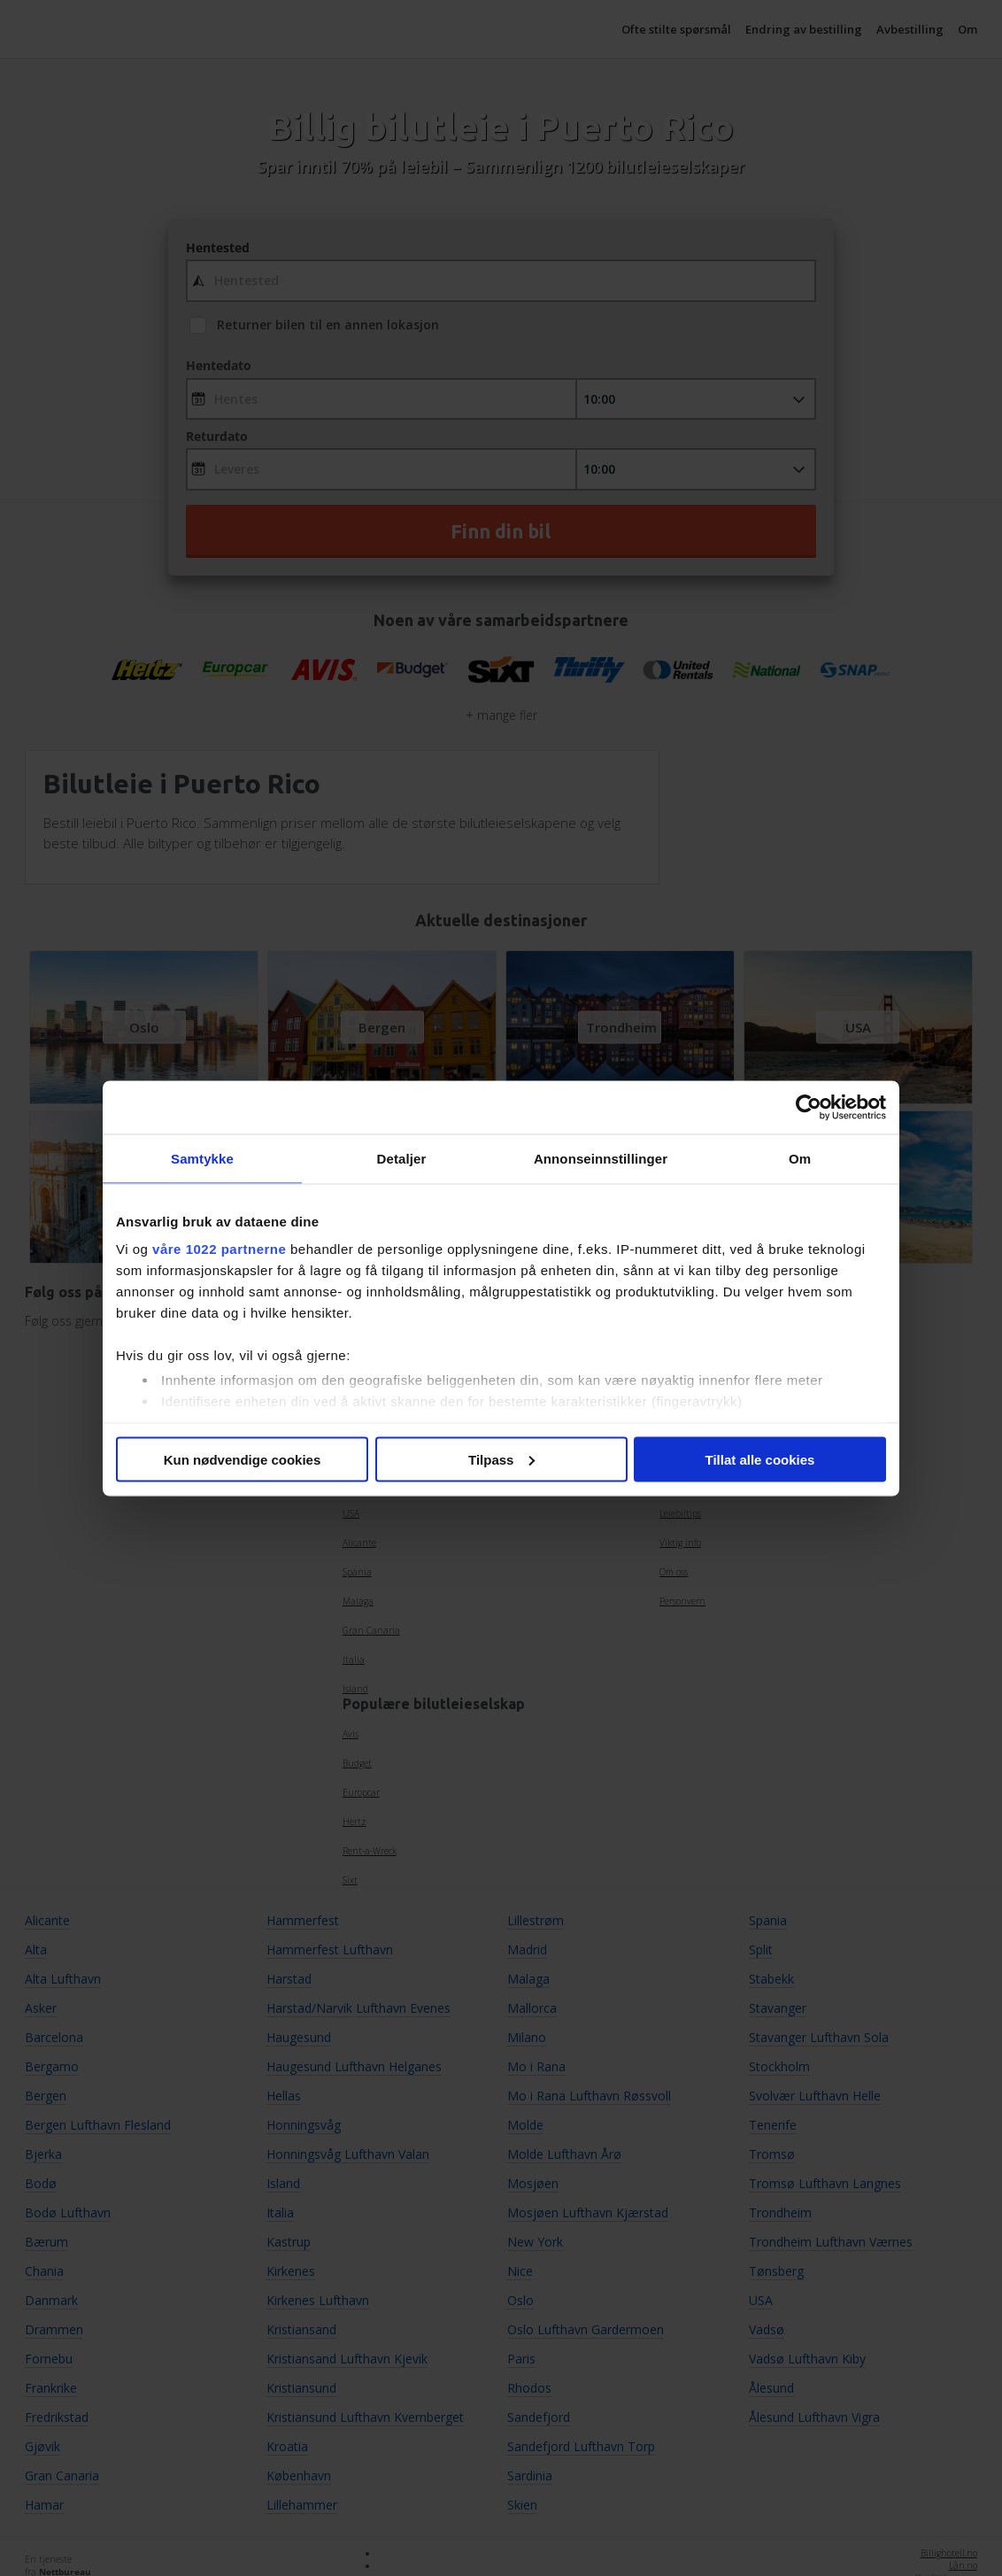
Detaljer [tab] (402, 1157)
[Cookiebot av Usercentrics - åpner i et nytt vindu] (808, 1107)
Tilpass (501, 1458)
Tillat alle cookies (760, 1458)
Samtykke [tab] (202, 1157)
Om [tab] (800, 1157)
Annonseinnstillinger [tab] (600, 1157)
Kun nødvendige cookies (242, 1458)
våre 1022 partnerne (219, 1249)
